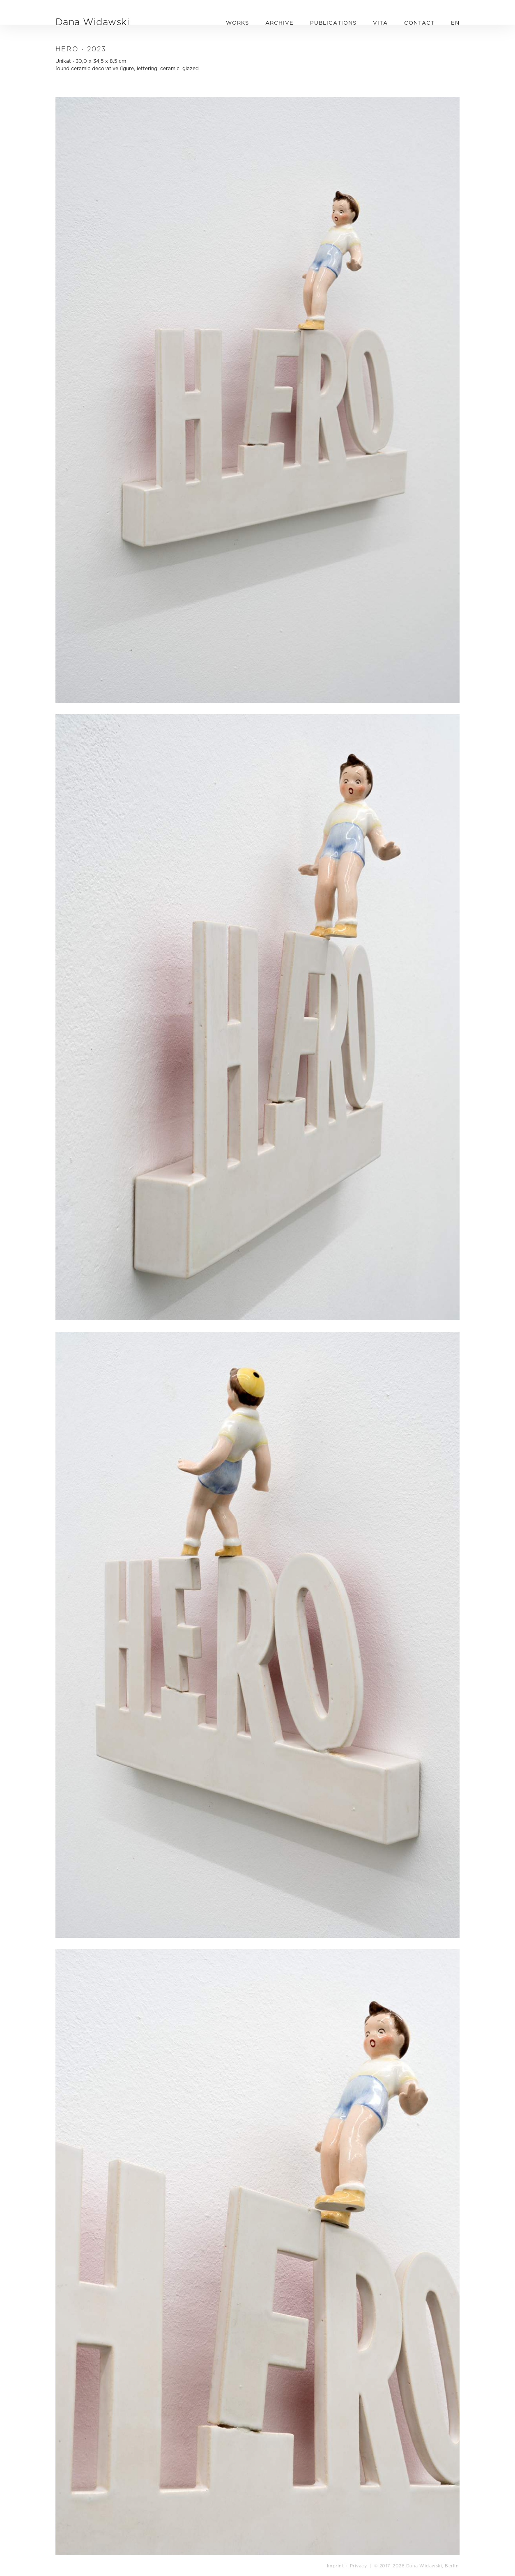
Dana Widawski (92, 21)
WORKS (237, 22)
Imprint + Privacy (347, 2565)
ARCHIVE (279, 22)
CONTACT (419, 22)
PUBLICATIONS (333, 22)
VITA (380, 22)
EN (455, 22)
